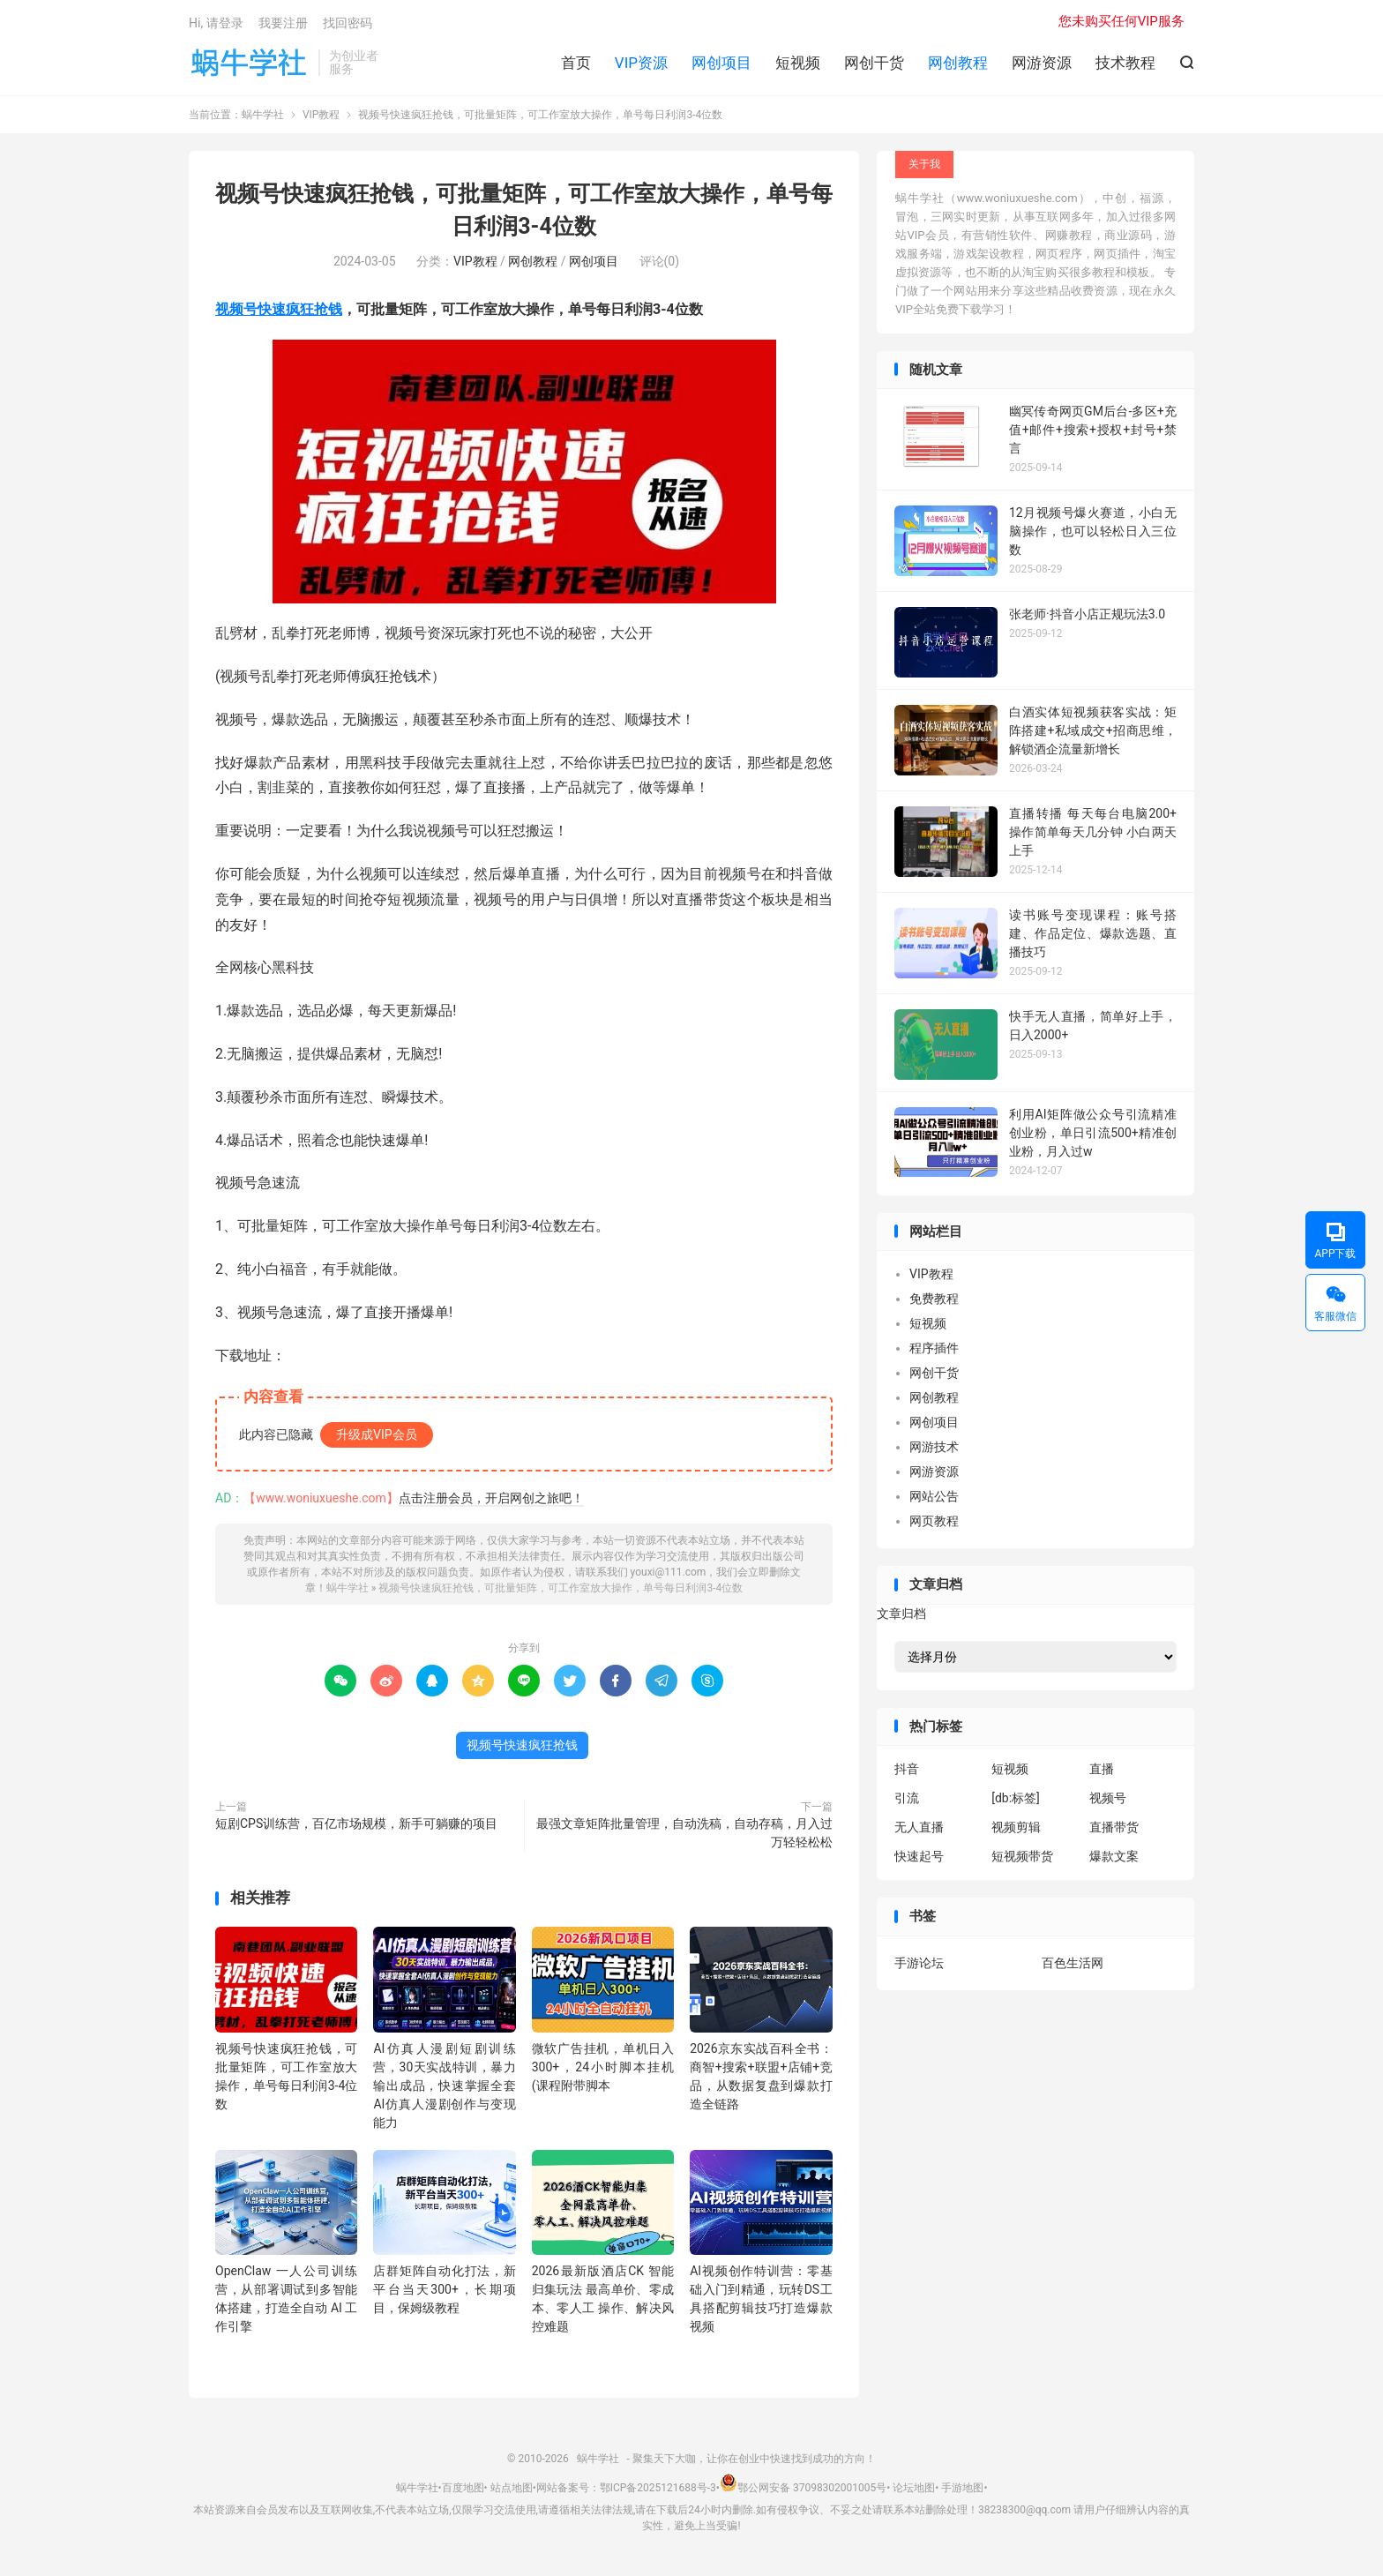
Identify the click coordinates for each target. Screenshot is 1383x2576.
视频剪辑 (1016, 1827)
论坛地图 (914, 2488)
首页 (576, 62)
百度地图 (463, 2488)
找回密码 (347, 23)
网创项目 (721, 62)
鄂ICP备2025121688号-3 (658, 2488)
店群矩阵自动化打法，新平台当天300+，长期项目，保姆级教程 (444, 2289)
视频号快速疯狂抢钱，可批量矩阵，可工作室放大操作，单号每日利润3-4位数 (560, 1588)
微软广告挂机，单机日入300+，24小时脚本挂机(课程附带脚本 (603, 2067)
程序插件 (934, 1348)
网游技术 (934, 1447)
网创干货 (874, 62)
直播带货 (1114, 1827)
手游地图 (962, 2488)
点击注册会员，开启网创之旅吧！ (491, 1498)
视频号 (1107, 1798)
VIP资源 (641, 62)
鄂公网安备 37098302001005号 (803, 2488)
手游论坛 (919, 1963)
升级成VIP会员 (376, 1434)
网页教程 (934, 1521)
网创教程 (958, 62)
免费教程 (934, 1299)
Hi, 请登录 (216, 23)
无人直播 (919, 1827)
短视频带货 (1022, 1856)
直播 (1101, 1769)
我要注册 (283, 23)
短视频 (797, 62)
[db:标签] (1015, 1798)
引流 (906, 1798)
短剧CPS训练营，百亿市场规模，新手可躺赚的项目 (356, 1823)
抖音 (906, 1769)
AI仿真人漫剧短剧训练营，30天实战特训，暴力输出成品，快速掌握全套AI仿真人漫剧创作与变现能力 (444, 2085)
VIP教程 (321, 115)
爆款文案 (1114, 1856)
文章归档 (901, 1613)
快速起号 (919, 1856)
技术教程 (1125, 62)
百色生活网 (1072, 1963)
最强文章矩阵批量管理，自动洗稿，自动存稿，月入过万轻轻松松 (684, 1832)
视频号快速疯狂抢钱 (278, 309)
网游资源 (1042, 62)
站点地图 (511, 2488)
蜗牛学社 (249, 63)
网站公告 (934, 1496)
